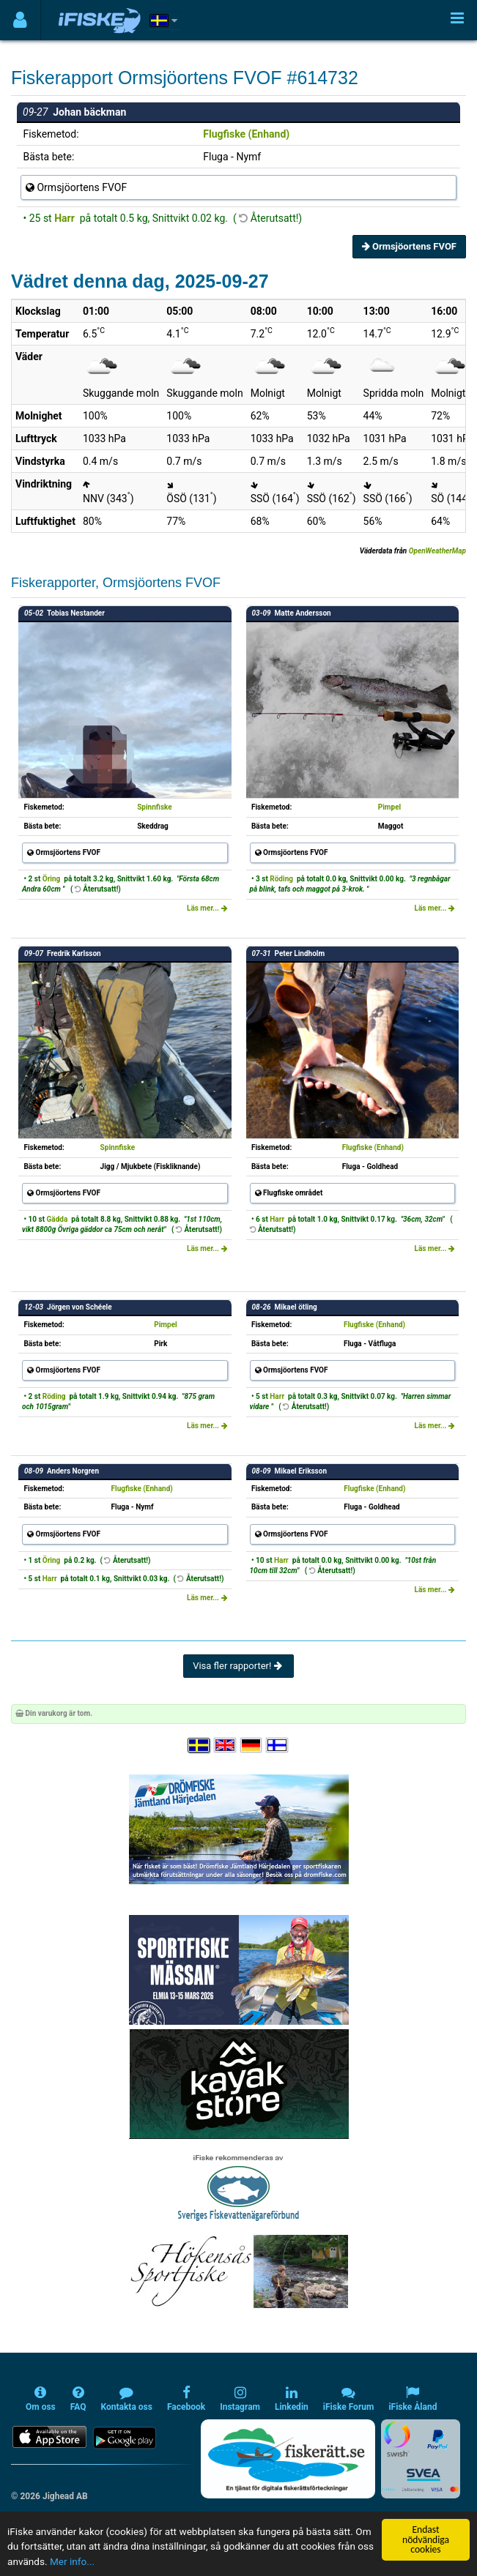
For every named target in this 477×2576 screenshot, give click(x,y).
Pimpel (389, 807)
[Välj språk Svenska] (199, 1745)
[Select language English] (225, 1745)
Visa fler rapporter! (238, 1665)
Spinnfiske (154, 807)
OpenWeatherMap (437, 551)
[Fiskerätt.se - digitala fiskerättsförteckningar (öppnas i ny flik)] (288, 2458)
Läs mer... (207, 908)
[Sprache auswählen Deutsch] (252, 1745)
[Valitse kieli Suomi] (278, 1745)
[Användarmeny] (20, 20)
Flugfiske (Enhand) (246, 134)
